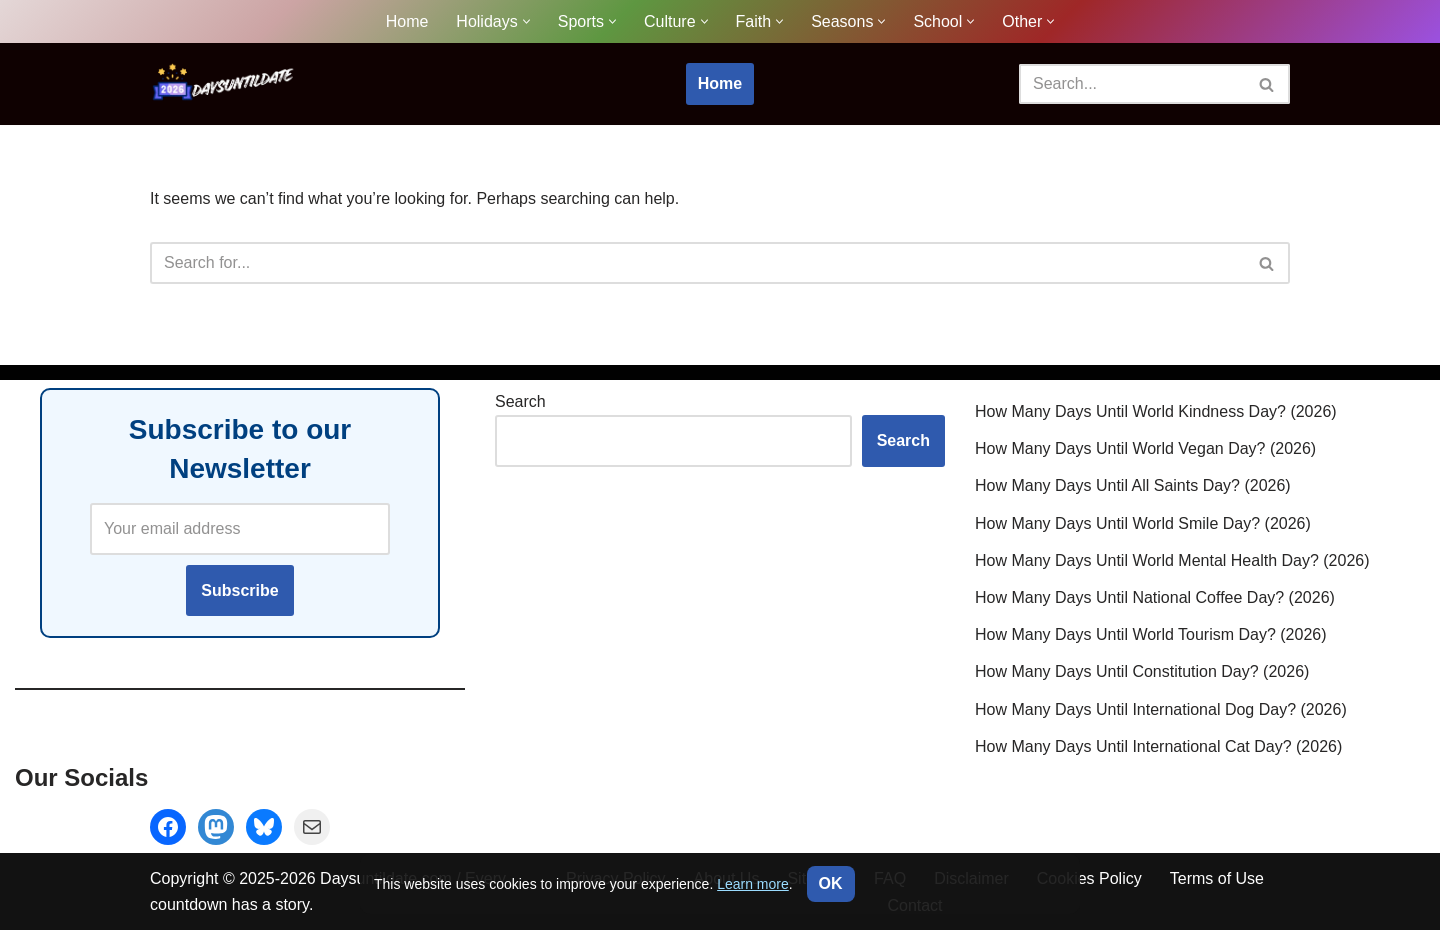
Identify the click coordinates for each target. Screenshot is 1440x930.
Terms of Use (1217, 878)
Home (407, 21)
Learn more (753, 884)
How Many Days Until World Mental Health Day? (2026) (1172, 559)
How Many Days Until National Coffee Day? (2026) (1155, 597)
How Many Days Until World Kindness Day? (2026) (1156, 411)
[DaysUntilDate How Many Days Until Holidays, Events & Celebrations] (225, 84)
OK (831, 883)
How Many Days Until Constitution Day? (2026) (1142, 671)
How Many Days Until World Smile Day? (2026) (1143, 522)
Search (520, 401)
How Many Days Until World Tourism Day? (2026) (1151, 634)
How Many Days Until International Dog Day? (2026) (1161, 708)
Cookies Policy (1089, 878)
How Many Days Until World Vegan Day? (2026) (1145, 448)
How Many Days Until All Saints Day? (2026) (1133, 485)
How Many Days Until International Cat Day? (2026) (1158, 745)
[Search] (1132, 84)
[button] (526, 21)
